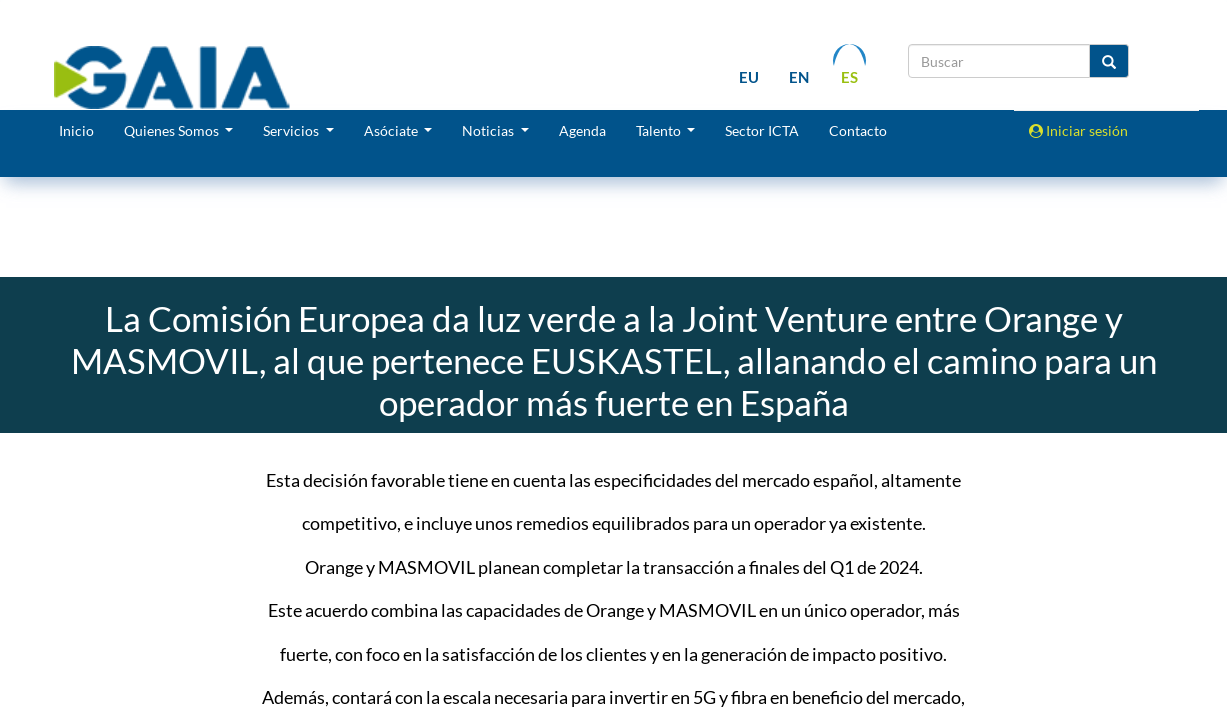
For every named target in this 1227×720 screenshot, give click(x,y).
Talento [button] (660, 130)
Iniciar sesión (1078, 130)
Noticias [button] (489, 130)
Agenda (582, 130)
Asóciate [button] (392, 130)
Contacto (858, 130)
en (799, 77)
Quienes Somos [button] (173, 130)
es (849, 77)
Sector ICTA (762, 130)
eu (749, 77)
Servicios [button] (292, 130)
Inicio (76, 130)
